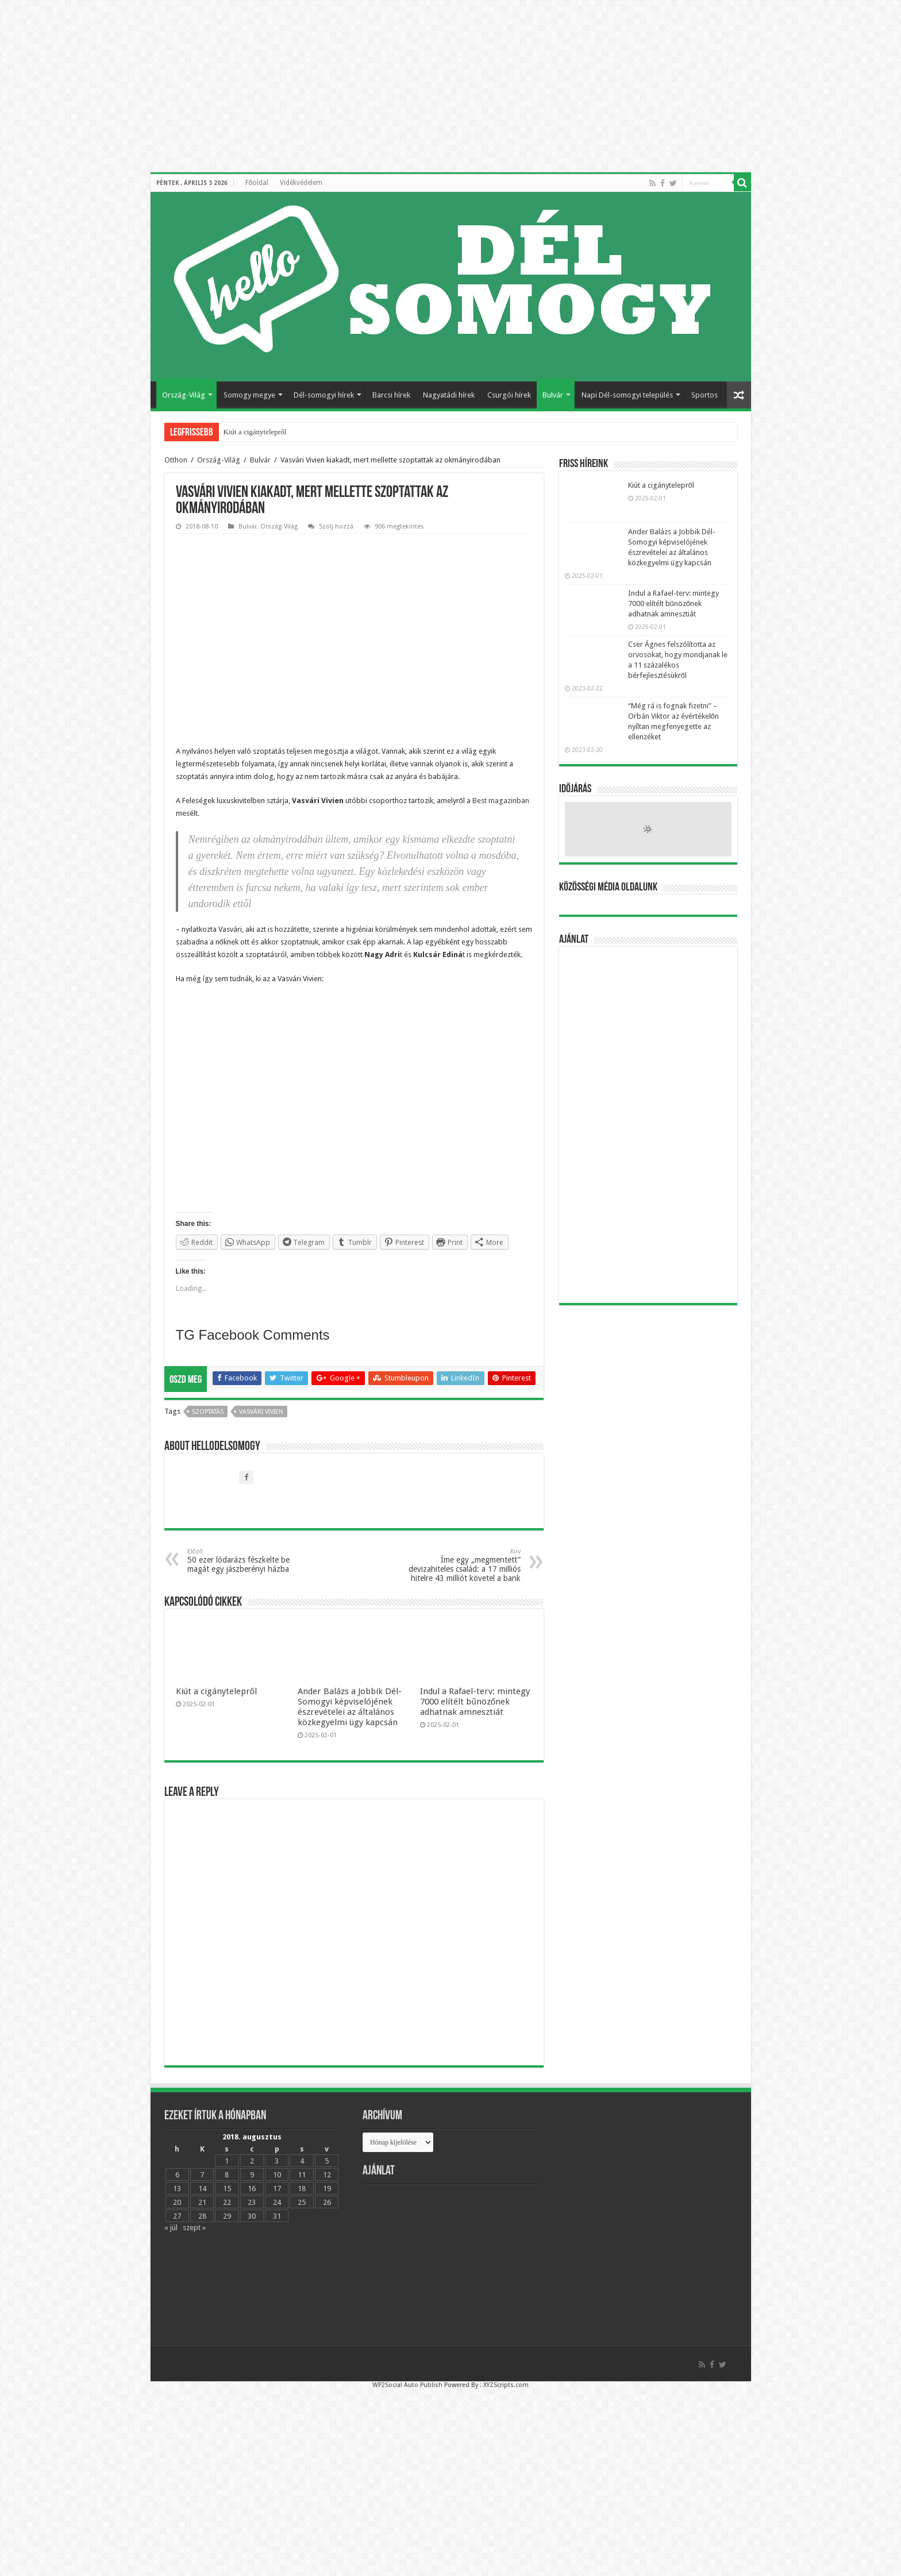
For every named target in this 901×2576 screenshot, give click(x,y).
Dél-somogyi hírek (324, 395)
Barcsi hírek (391, 395)
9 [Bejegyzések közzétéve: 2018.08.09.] (252, 2189)
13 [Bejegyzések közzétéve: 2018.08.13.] (177, 2203)
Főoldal (257, 183)
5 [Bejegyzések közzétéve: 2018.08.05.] (327, 2176)
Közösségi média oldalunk (608, 887)
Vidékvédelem (301, 183)
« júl (171, 2242)
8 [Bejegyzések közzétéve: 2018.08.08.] (227, 2189)
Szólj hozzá (336, 526)
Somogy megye (249, 395)
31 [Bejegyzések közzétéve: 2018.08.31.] (277, 2231)
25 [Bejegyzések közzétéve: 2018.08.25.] (302, 2217)
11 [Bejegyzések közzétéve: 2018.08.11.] (302, 2189)
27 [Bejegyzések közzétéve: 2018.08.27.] (177, 2231)
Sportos (704, 395)
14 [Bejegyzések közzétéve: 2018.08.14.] (202, 2203)
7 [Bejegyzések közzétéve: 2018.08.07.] (202, 2189)
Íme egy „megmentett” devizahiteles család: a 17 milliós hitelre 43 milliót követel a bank (462, 1580)
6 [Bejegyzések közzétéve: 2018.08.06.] (177, 2189)
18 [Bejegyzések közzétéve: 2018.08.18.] (302, 2203)
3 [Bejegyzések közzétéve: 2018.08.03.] (277, 2176)
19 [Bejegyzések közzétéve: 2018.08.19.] (327, 2203)
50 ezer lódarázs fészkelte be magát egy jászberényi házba (246, 1575)
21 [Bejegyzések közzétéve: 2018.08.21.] (202, 2217)
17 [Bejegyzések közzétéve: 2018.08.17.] (277, 2203)
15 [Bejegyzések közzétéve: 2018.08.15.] (227, 2203)
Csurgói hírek (509, 395)
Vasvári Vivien (261, 1426)
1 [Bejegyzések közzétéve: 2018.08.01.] (227, 2176)
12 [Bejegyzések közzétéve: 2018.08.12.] (327, 2189)
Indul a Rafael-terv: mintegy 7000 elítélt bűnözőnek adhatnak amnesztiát (475, 1716)
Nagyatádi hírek (449, 395)
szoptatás (208, 1426)
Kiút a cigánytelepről (255, 431)
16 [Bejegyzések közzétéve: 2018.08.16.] (252, 2203)
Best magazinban (500, 800)
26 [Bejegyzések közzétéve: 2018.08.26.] (327, 2217)
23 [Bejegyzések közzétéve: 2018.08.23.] (252, 2217)
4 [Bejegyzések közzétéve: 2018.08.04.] (302, 2176)
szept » (194, 2242)
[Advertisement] (648, 1124)
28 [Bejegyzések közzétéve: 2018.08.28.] (202, 2231)
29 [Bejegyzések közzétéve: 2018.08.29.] (227, 2231)
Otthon (175, 460)
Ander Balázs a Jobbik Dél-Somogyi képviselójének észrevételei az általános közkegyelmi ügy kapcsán (350, 1721)
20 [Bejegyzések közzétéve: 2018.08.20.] (177, 2217)
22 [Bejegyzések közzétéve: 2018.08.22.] (227, 2217)
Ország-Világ (183, 395)
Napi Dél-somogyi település (627, 395)
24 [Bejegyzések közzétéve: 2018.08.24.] (277, 2217)
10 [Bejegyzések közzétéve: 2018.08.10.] (277, 2189)
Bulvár (552, 395)
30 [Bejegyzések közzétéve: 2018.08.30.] (252, 2231)
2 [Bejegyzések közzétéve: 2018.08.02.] (252, 2176)
